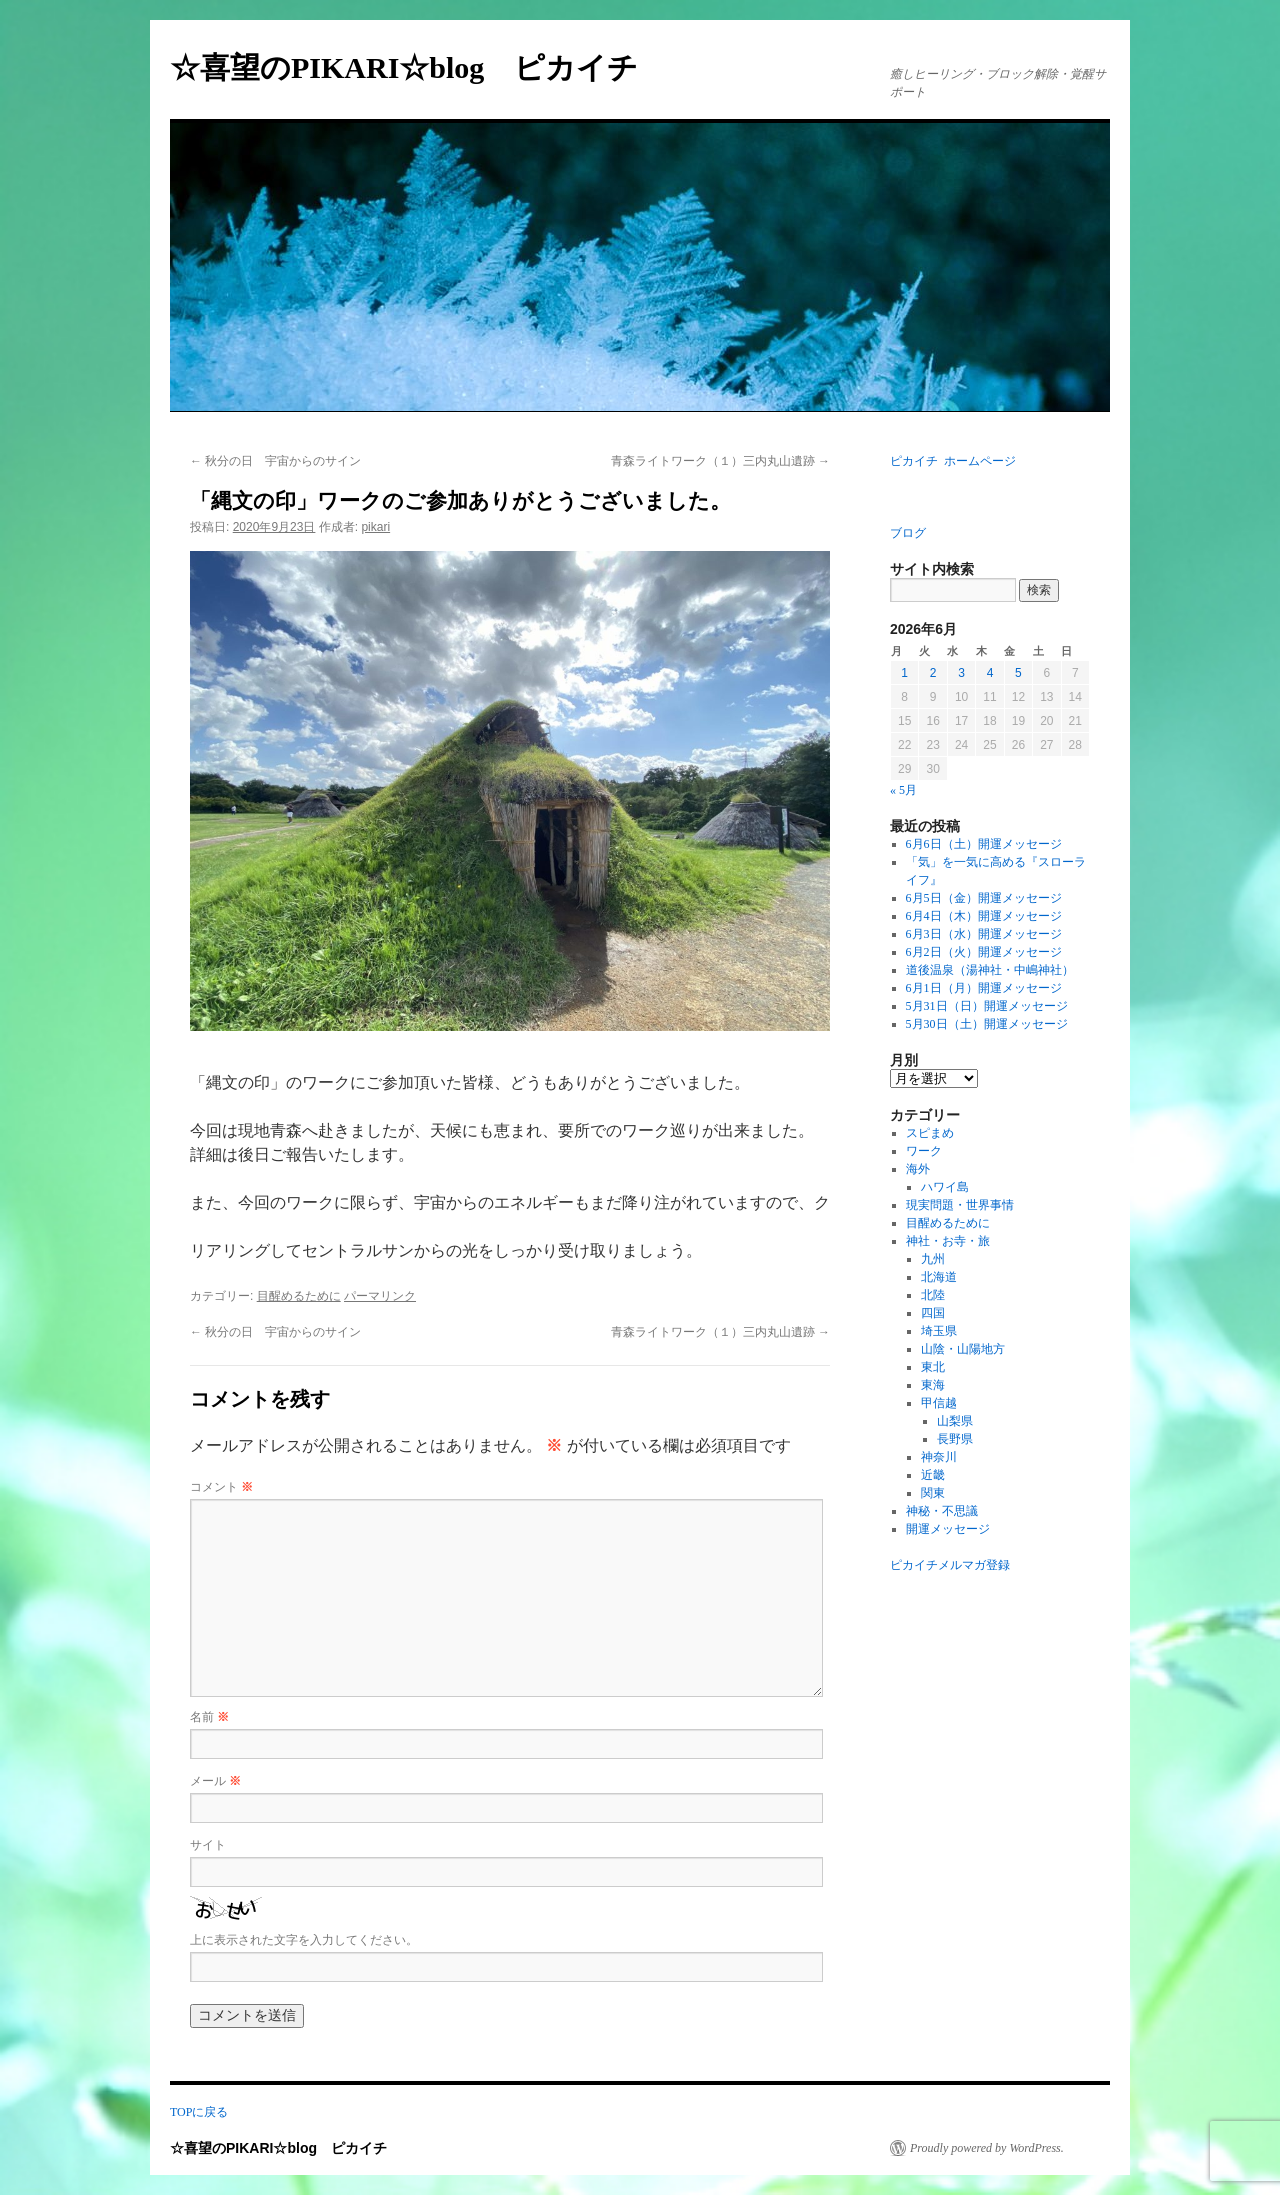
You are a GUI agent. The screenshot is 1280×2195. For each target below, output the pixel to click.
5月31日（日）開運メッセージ (987, 1006)
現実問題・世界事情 (960, 1205)
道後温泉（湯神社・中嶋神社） (990, 970)
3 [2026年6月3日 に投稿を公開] (961, 673)
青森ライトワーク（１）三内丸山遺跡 (720, 461)
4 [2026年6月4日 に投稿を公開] (990, 673)
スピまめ (930, 1133)
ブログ (908, 533)
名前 (209, 1717)
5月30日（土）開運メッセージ (987, 1024)
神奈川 (939, 1457)
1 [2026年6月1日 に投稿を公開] (904, 673)
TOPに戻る (199, 2112)
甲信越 (939, 1403)
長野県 (955, 1439)
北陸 (933, 1295)
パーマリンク (380, 1296)
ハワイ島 (945, 1187)
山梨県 (955, 1421)
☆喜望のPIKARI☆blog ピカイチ (419, 67)
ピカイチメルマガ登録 (950, 1565)
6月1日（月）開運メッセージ (984, 988)
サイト (208, 1845)
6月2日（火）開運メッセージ (984, 952)
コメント (221, 1487)
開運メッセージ (948, 1529)
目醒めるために (299, 1296)
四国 (933, 1313)
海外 (918, 1169)
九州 (933, 1259)
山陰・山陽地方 (963, 1349)
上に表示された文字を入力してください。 (304, 1940)
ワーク (924, 1151)
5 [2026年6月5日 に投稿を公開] (1018, 673)
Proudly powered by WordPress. (987, 2148)
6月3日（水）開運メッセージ (984, 934)
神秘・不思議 (942, 1511)
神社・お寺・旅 (948, 1241)
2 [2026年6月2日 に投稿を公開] (933, 673)
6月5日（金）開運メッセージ (984, 898)
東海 (933, 1385)
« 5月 (903, 790)
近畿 (933, 1475)
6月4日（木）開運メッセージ (984, 916)
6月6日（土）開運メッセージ (984, 844)
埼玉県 (939, 1331)
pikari (375, 527)
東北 (933, 1367)
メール (215, 1781)
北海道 (939, 1277)
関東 (933, 1493)
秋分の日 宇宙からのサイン (275, 461)
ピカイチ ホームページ (953, 461)
